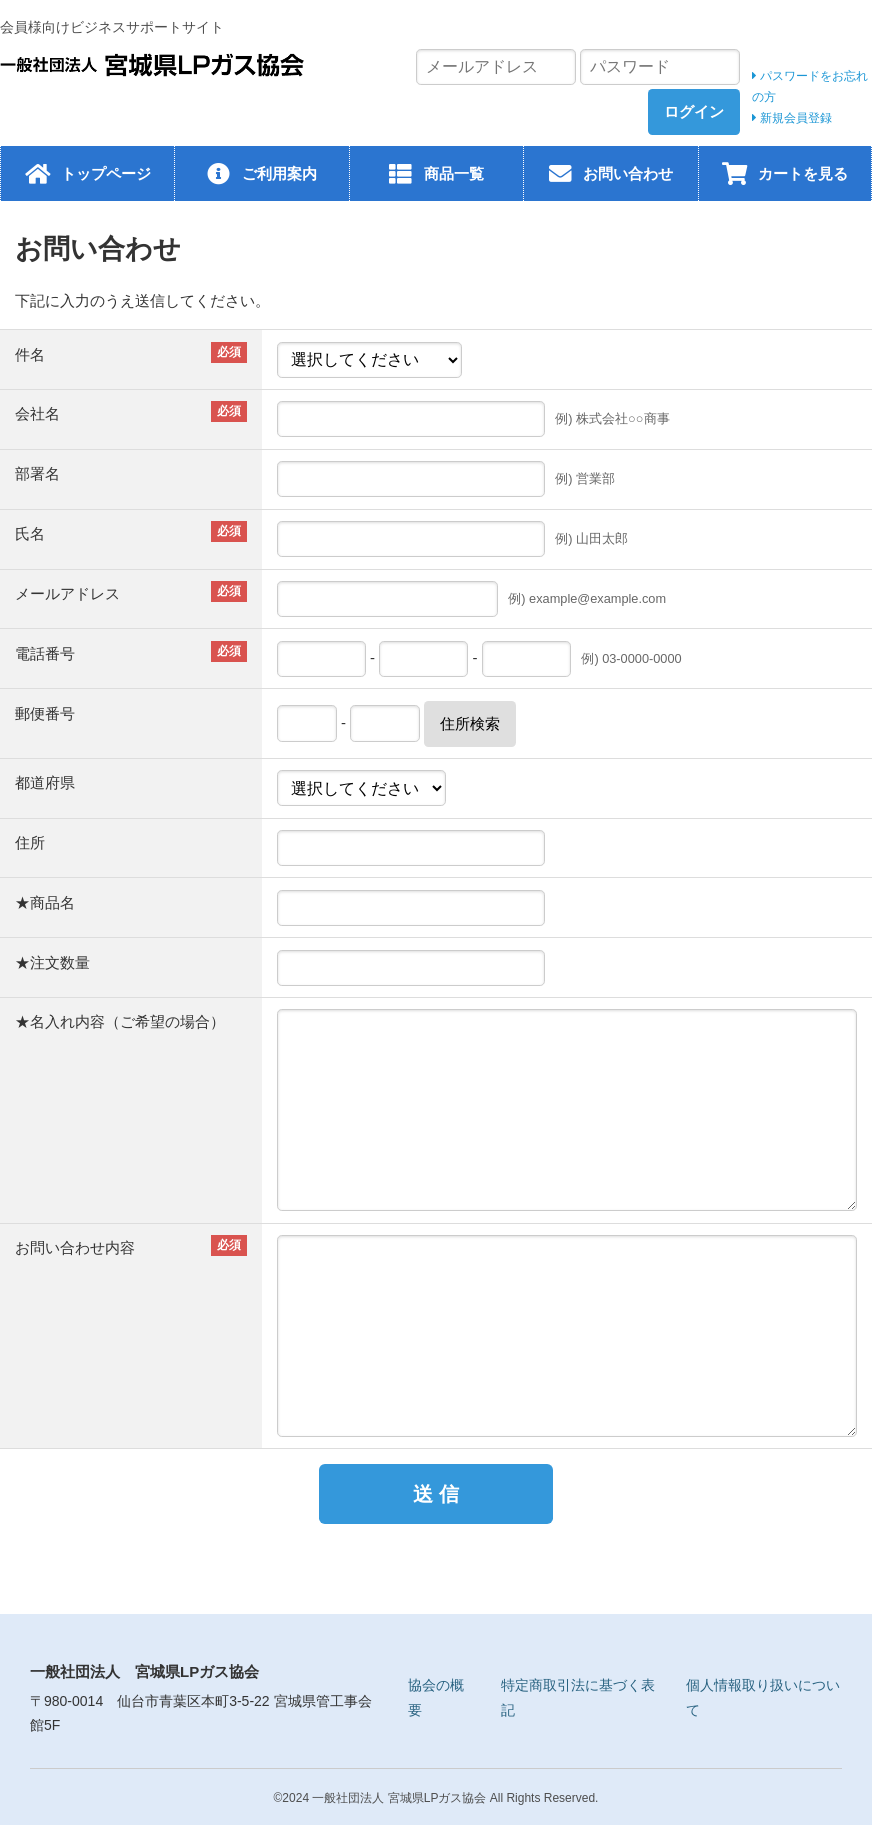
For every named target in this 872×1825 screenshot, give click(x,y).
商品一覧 (454, 173)
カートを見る (803, 173)
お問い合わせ (628, 173)
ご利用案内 (279, 173)
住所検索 (470, 723)
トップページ (106, 173)
